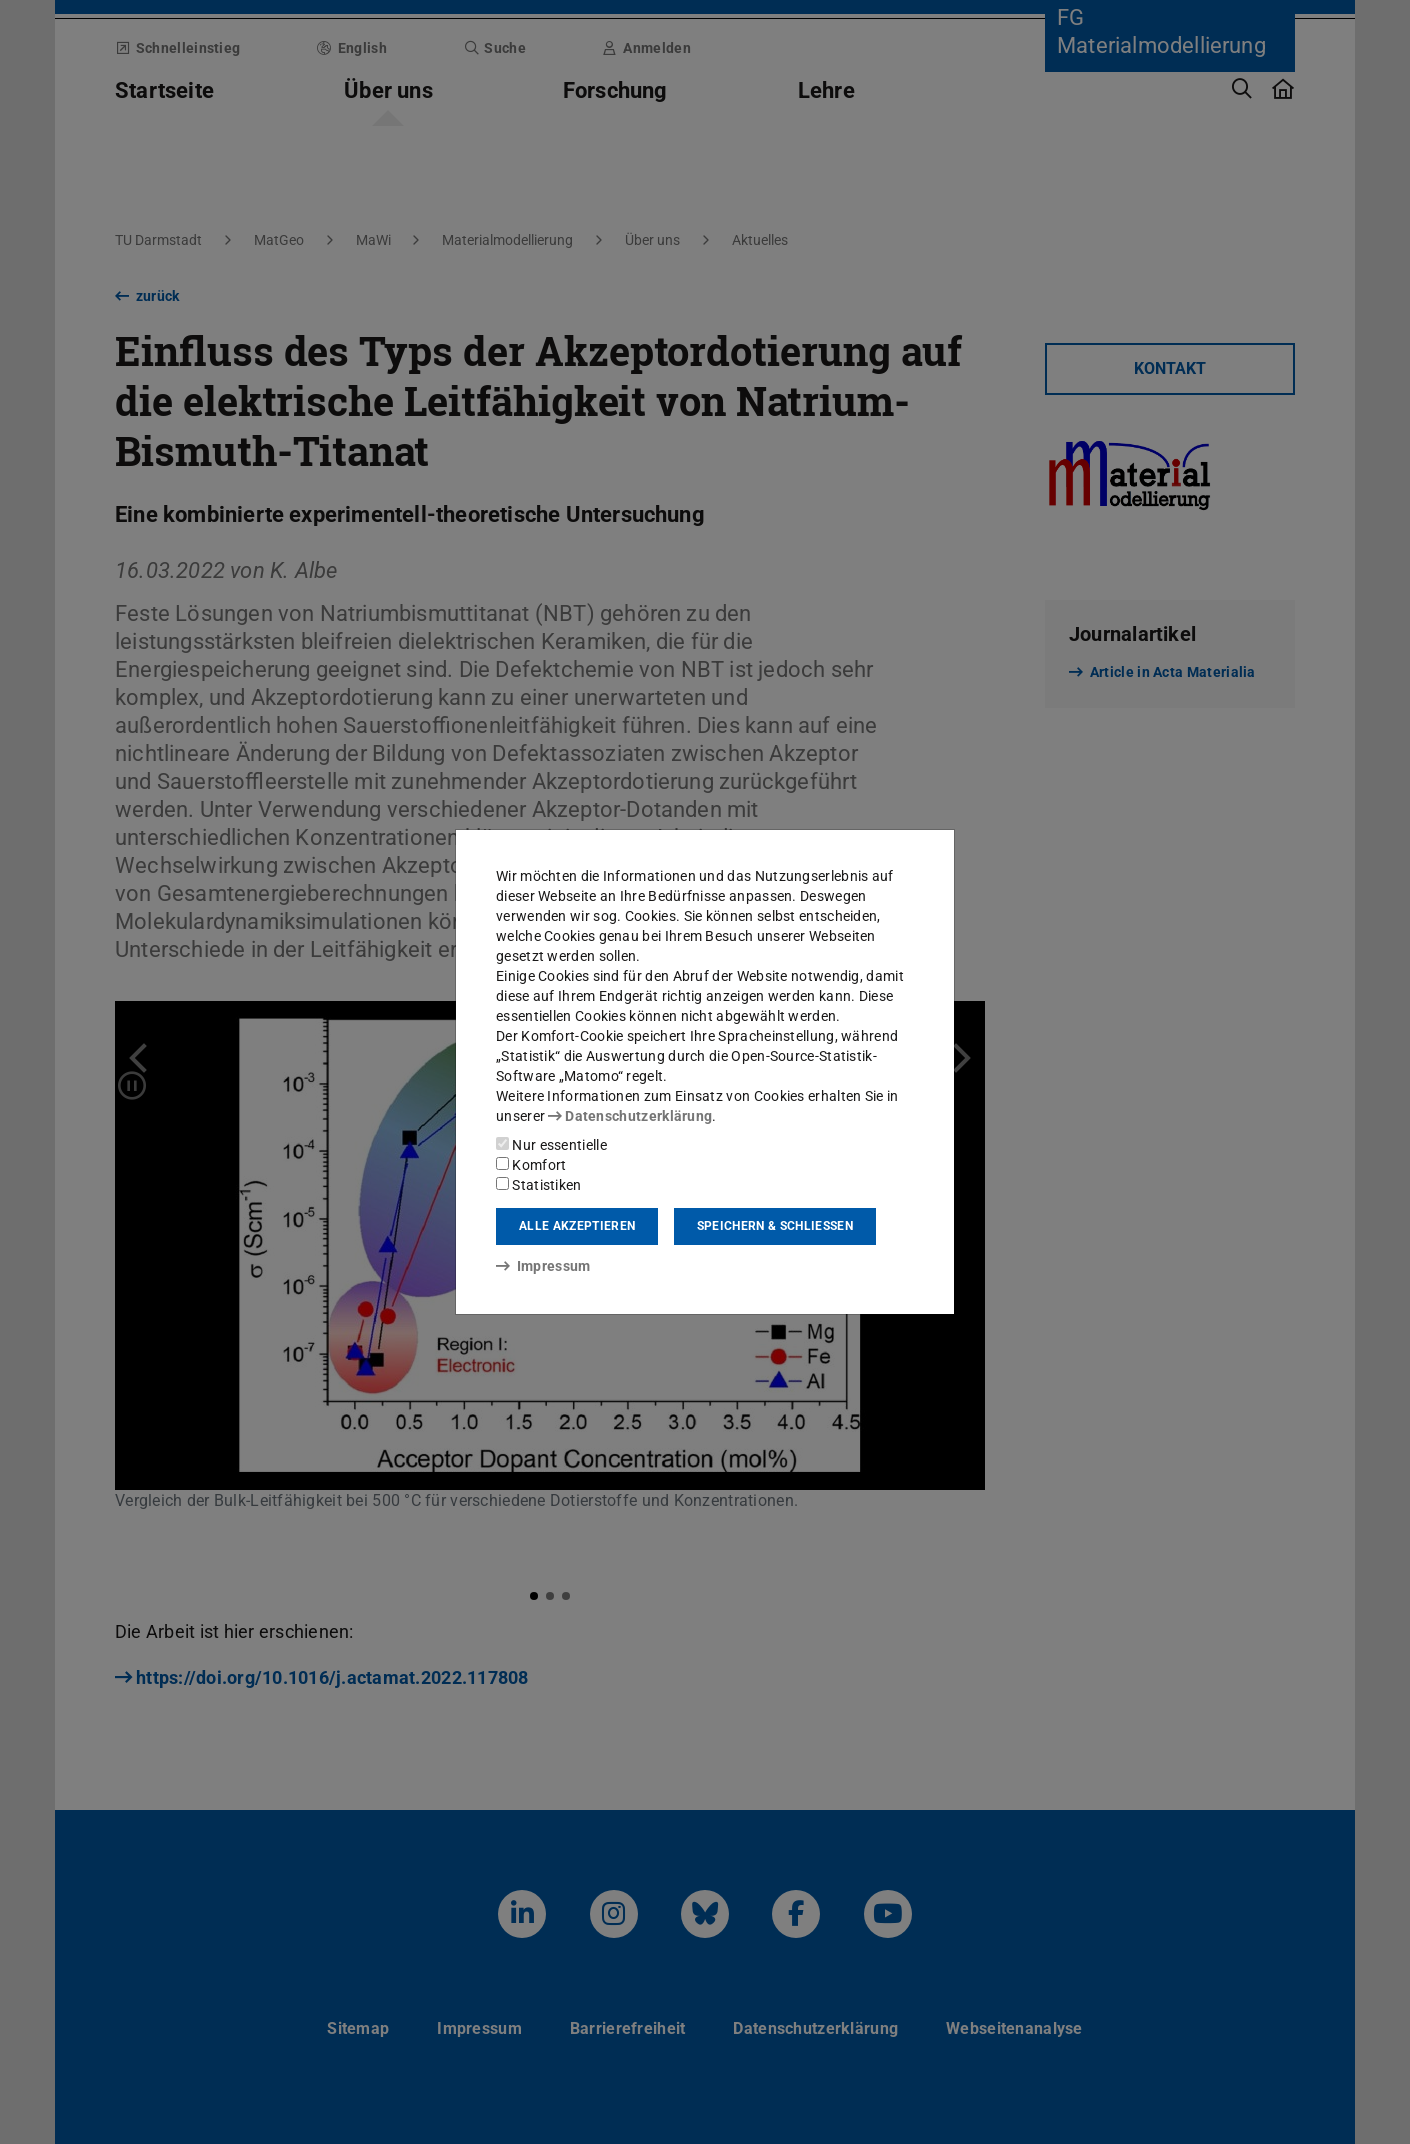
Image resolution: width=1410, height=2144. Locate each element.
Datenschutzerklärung (630, 1116)
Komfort (531, 1165)
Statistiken (539, 1185)
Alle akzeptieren (577, 1226)
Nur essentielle (551, 1145)
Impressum (543, 1266)
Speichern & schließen (775, 1226)
